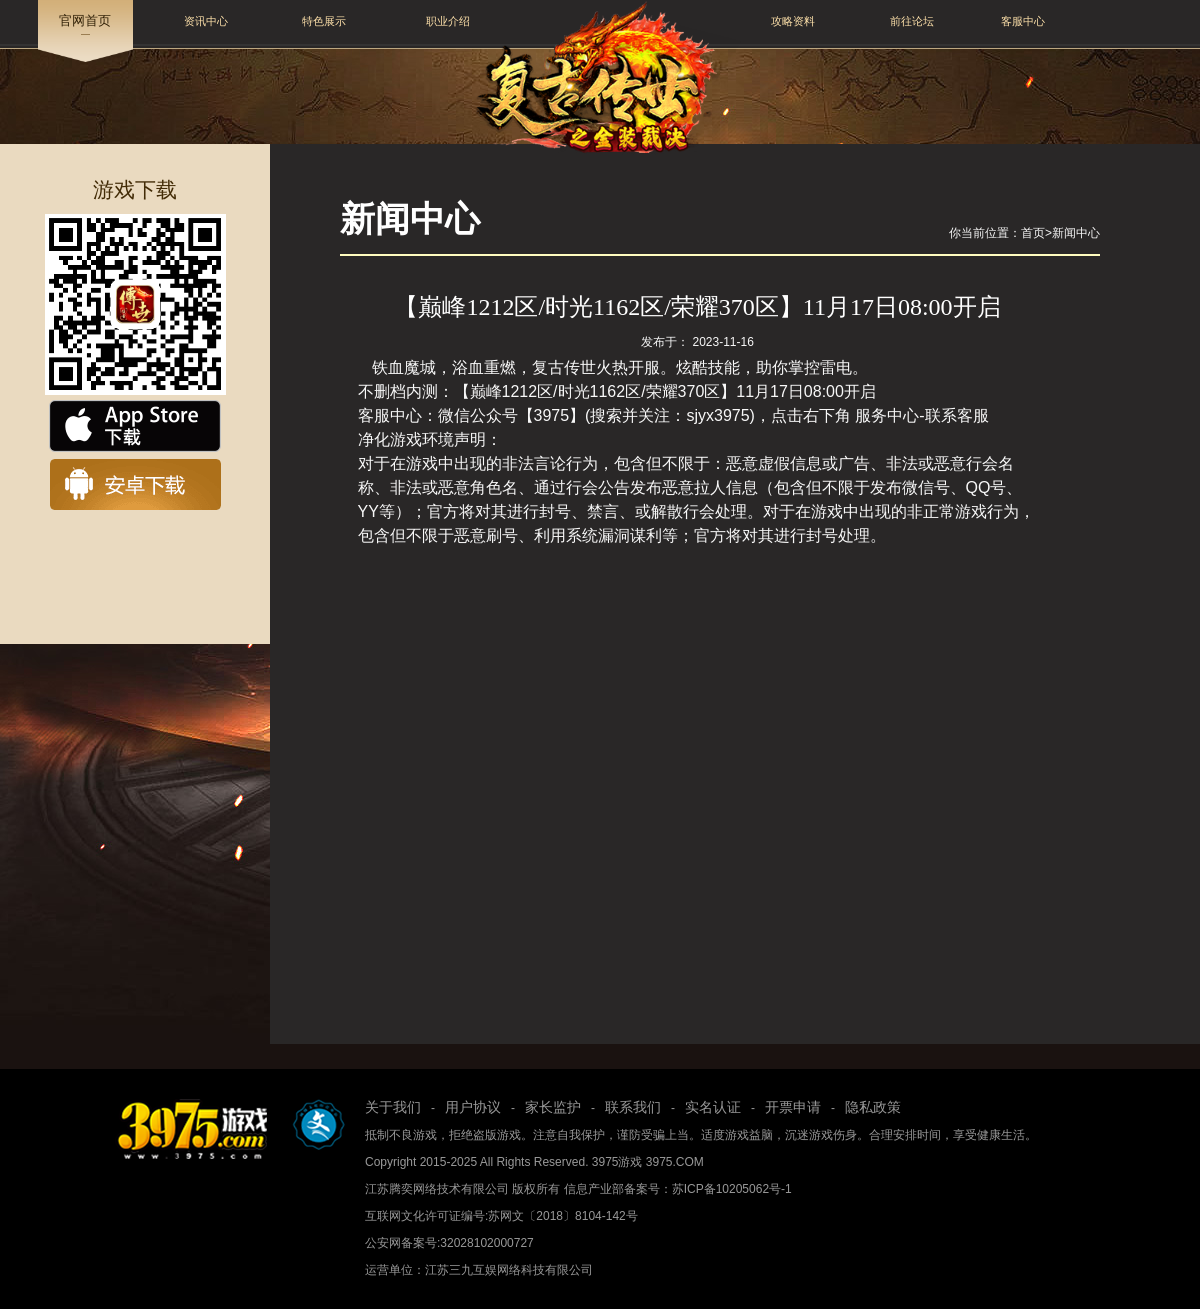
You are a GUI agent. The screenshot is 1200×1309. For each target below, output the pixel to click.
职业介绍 (448, 21)
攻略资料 (793, 21)
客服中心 (1023, 21)
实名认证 (713, 1107)
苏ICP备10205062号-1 (732, 1189)
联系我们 (633, 1107)
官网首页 (85, 21)
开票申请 (793, 1107)
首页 (1033, 233)
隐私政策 (873, 1107)
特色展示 (324, 21)
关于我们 (393, 1107)
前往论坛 (912, 21)
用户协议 (473, 1107)
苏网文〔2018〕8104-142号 (562, 1216)
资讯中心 (206, 21)
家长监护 (553, 1107)
